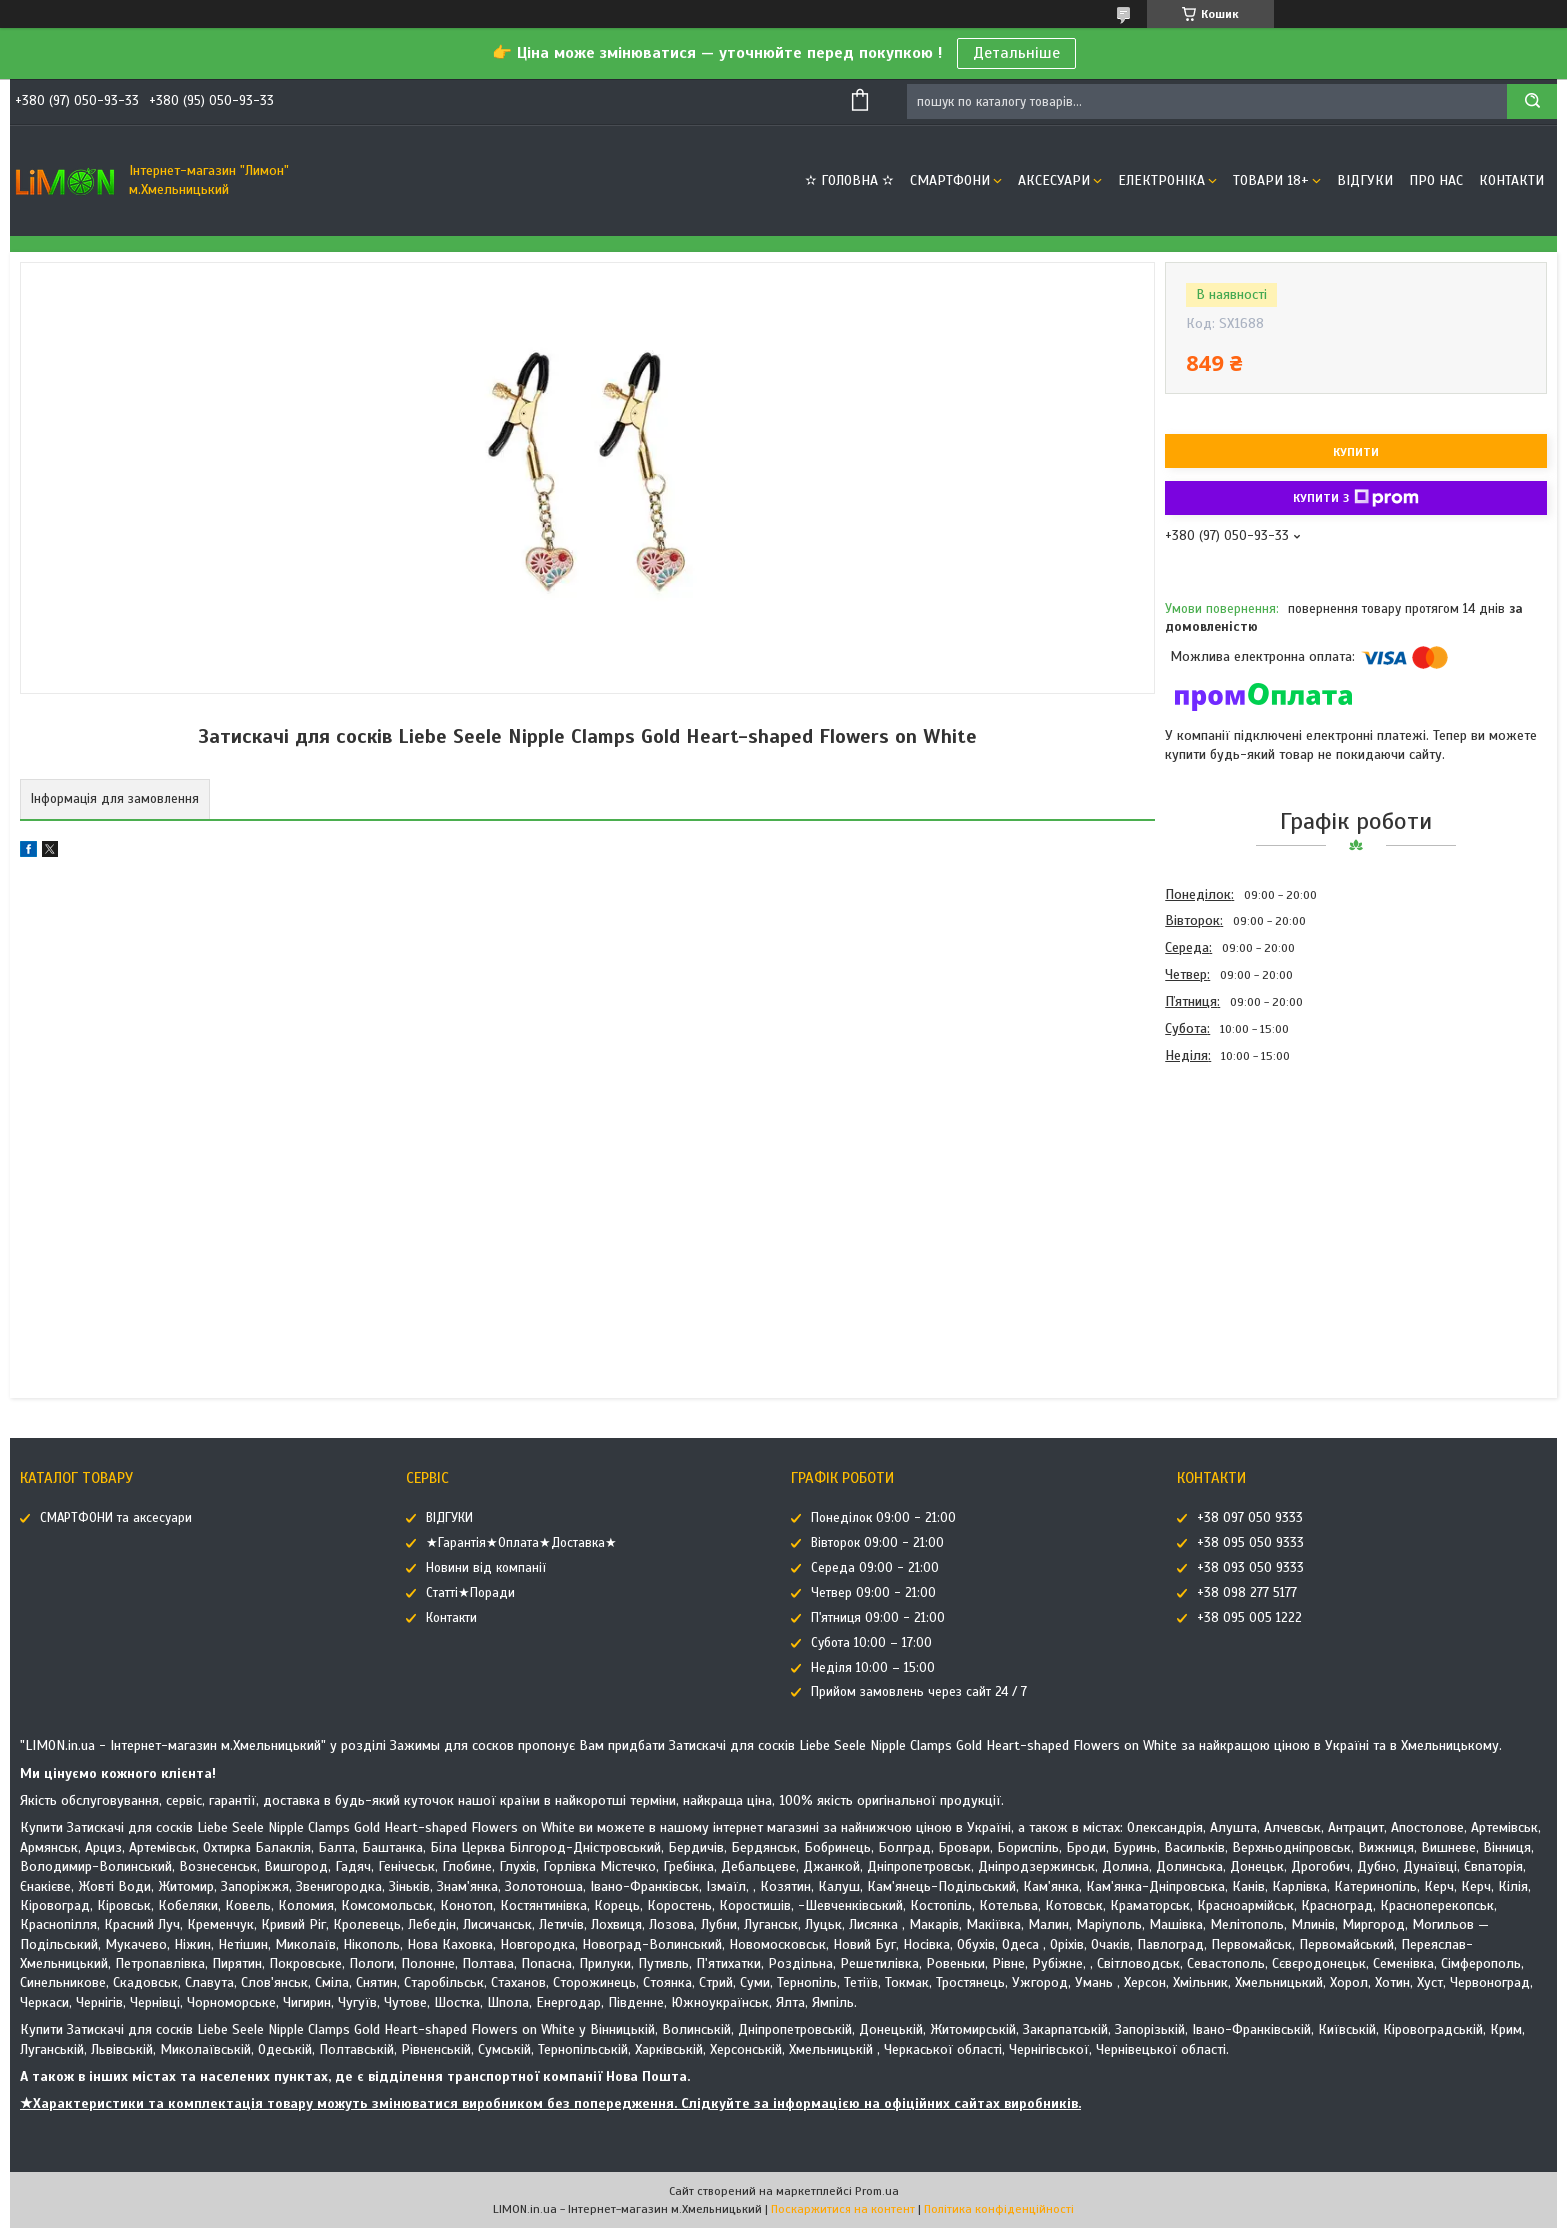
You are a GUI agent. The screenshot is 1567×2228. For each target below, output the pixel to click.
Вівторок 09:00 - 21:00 (877, 1543)
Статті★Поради (470, 1593)
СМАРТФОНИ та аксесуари (116, 1518)
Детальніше (1016, 53)
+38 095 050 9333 (1250, 1543)
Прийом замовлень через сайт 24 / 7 (919, 1692)
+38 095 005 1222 (1249, 1618)
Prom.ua (877, 2191)
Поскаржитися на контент (843, 2209)
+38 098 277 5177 (1247, 1593)
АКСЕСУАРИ (1054, 180)
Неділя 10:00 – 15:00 (873, 1668)
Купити (1356, 452)
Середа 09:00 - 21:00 (875, 1568)
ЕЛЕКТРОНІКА (1161, 180)
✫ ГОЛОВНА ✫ (849, 180)
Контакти (1511, 180)
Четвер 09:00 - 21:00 (873, 1593)
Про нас (1436, 180)
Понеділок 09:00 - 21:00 (883, 1518)
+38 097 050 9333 (1250, 1518)
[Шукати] (1532, 101)
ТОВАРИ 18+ (1271, 180)
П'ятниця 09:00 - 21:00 (878, 1618)
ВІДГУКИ (1365, 180)
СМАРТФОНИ (950, 180)
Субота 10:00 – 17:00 (871, 1643)
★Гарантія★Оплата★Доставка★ (521, 1543)
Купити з (1356, 498)
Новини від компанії (486, 1568)
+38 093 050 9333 (1250, 1568)
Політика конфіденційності (999, 2209)
